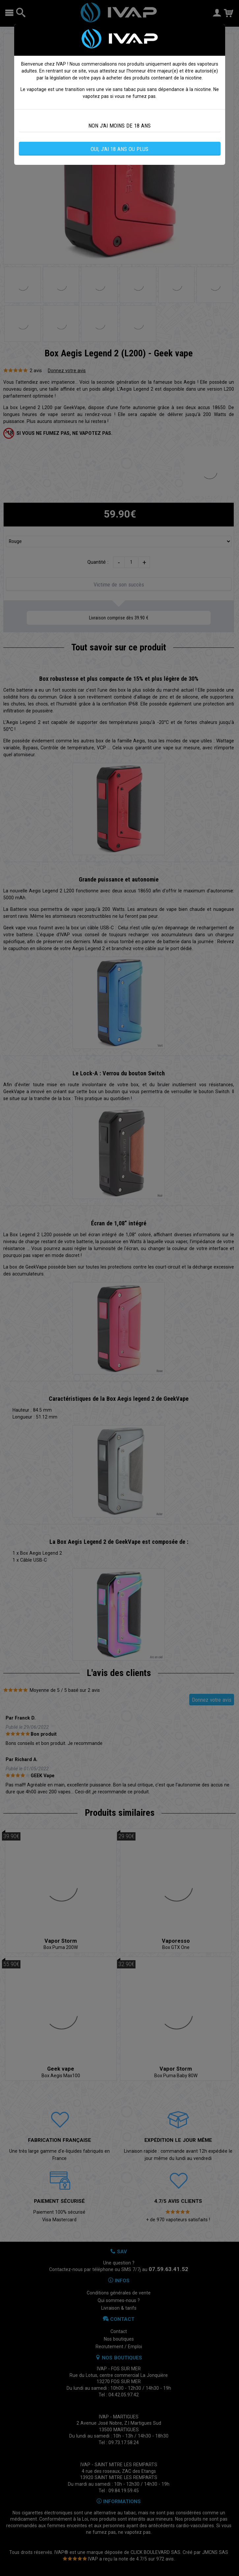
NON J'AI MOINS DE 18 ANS (119, 125)
